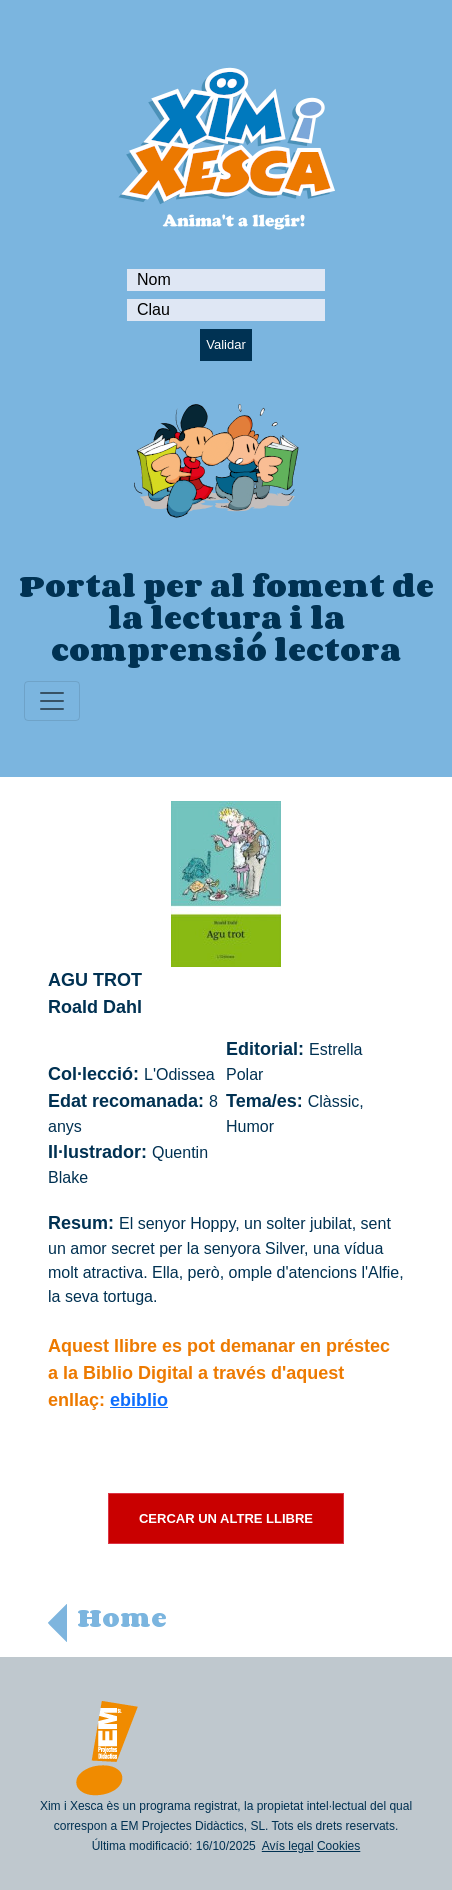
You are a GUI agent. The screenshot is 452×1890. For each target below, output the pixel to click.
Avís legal (288, 1846)
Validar (226, 344)
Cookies (338, 1846)
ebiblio (139, 1400)
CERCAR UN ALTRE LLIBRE (226, 1518)
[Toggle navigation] (52, 701)
